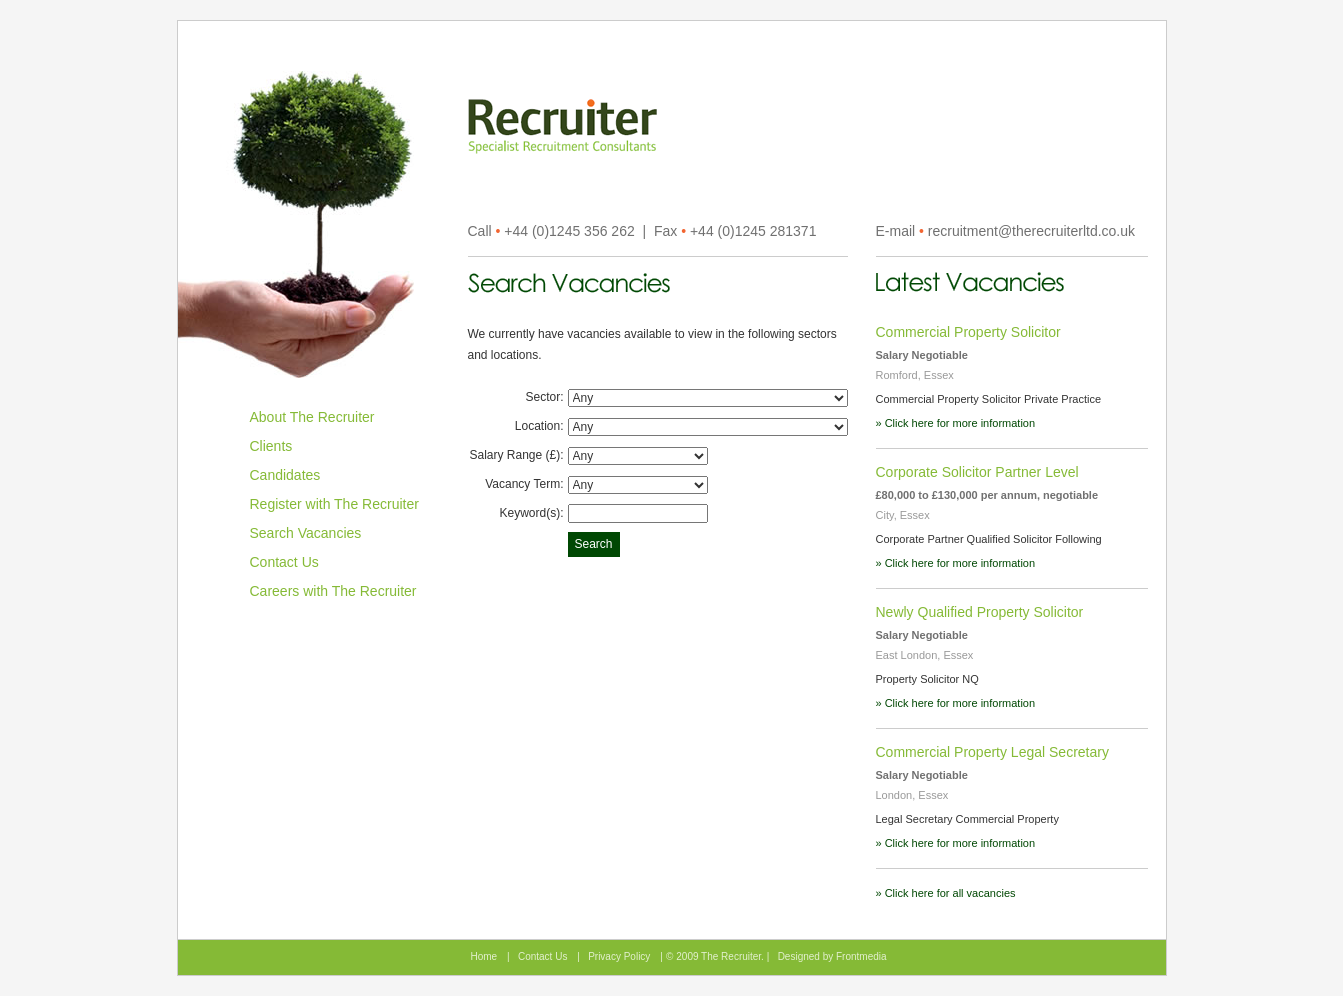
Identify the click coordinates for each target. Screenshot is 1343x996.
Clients (271, 446)
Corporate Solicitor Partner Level (977, 472)
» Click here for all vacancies (946, 893)
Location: (539, 426)
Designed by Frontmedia (832, 956)
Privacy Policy (619, 956)
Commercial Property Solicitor (968, 332)
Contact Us (284, 562)
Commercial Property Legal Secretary (992, 752)
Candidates (285, 475)
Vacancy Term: (524, 484)
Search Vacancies (306, 533)
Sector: (544, 397)
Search (594, 544)
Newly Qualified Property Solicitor (980, 612)
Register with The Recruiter (334, 504)
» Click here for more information (956, 423)
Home (484, 956)
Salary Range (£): (516, 455)
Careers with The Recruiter (333, 591)
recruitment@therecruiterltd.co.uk (1031, 231)
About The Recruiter (312, 417)
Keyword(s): (531, 513)
